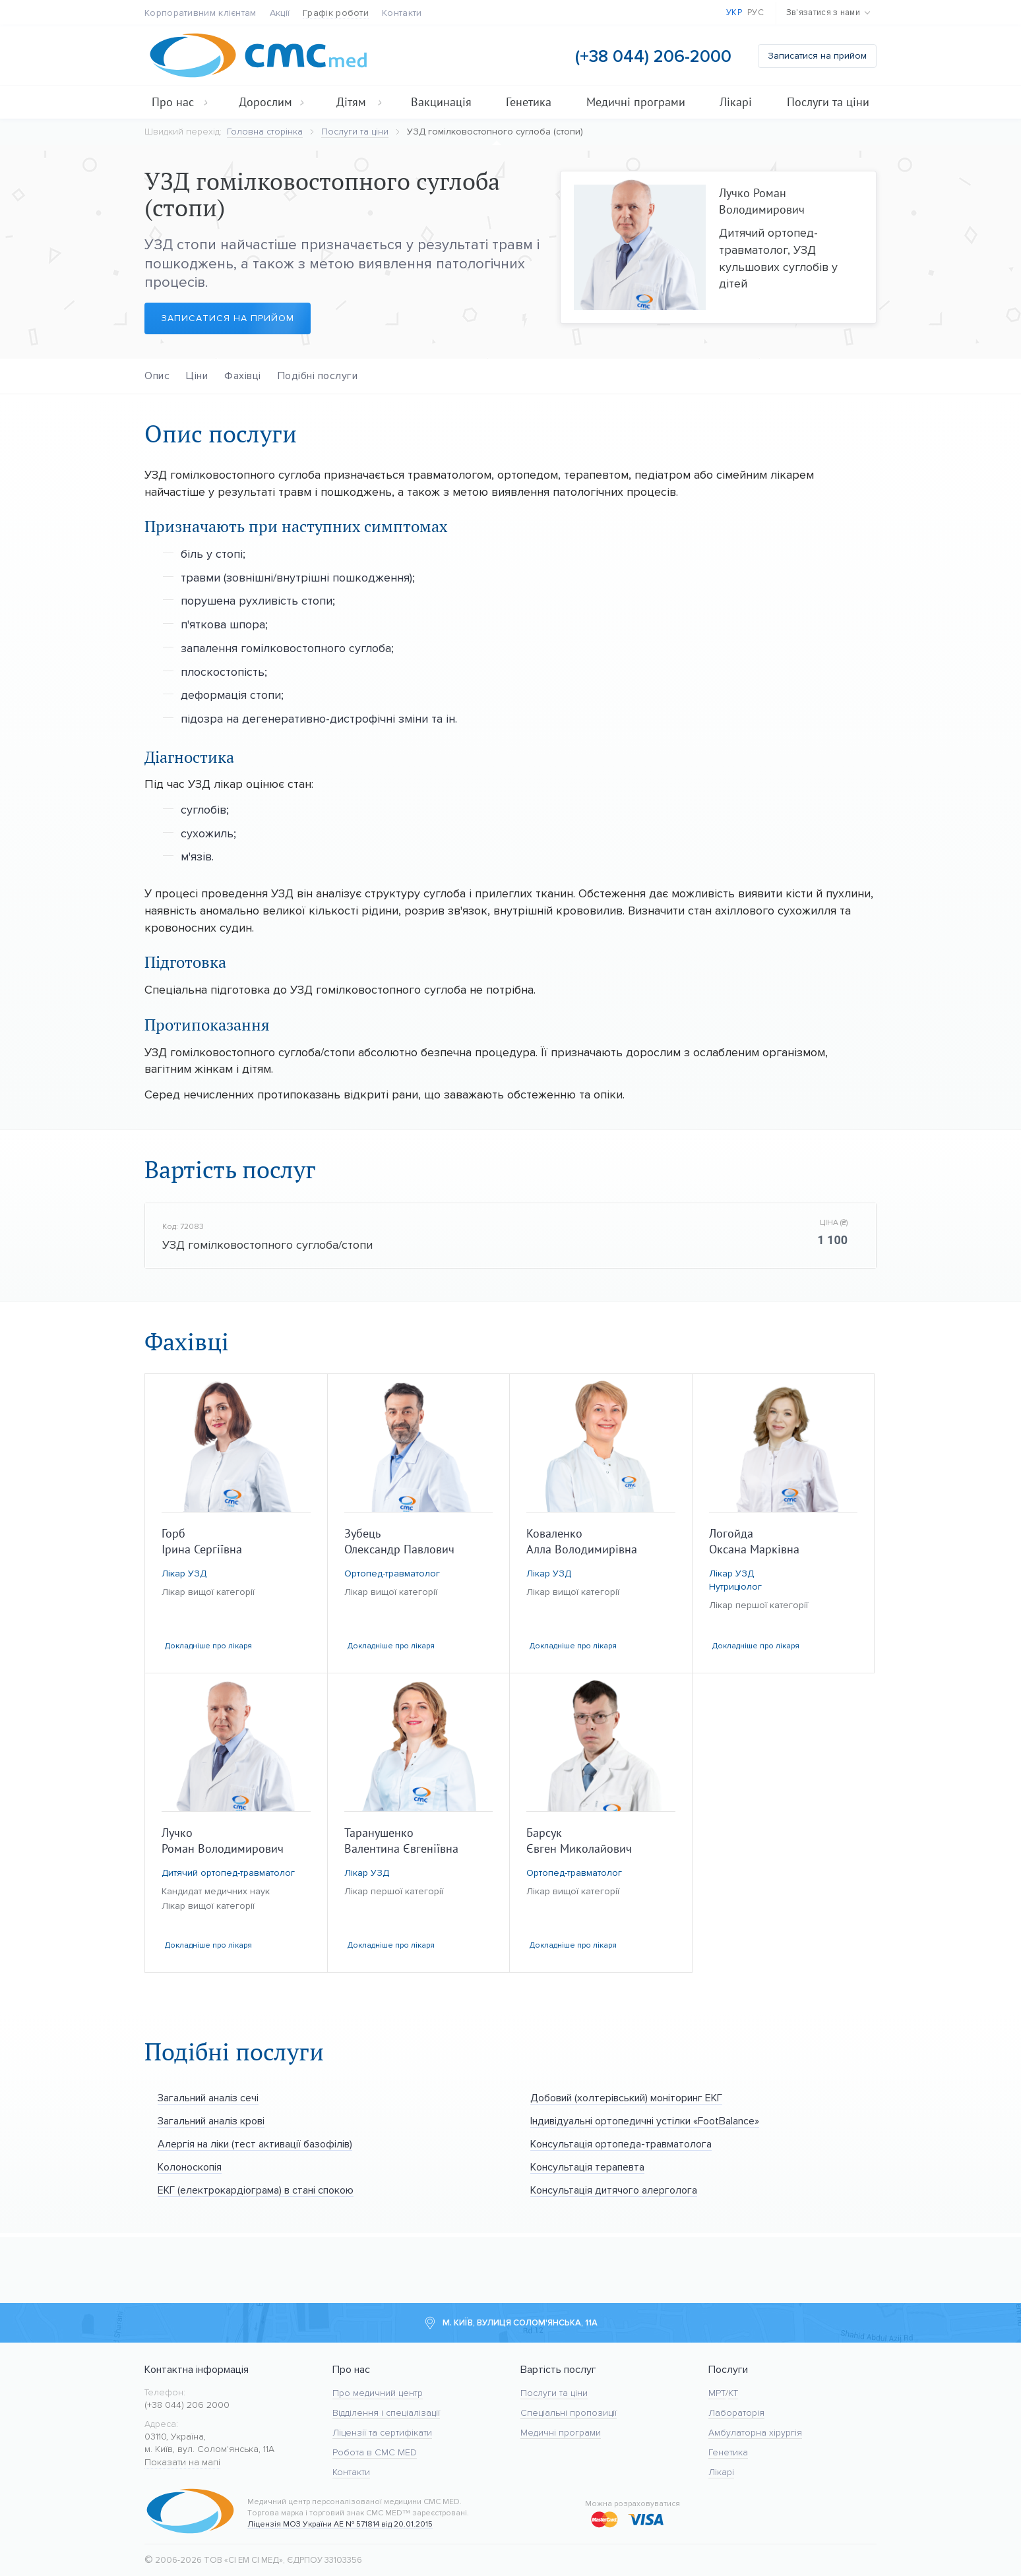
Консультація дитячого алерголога (613, 2190)
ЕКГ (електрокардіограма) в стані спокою (256, 2190)
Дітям (359, 101)
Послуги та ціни (828, 101)
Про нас (180, 101)
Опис (157, 375)
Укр (734, 12)
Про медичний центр (377, 2393)
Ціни (197, 375)
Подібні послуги (318, 375)
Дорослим (272, 101)
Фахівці (242, 375)
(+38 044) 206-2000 (653, 56)
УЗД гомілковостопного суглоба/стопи (267, 1245)
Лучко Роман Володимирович (762, 201)
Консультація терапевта (587, 2167)
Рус (755, 12)
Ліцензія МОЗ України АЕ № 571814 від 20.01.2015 (340, 2524)
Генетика (528, 101)
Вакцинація (441, 101)
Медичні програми (635, 101)
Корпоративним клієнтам (200, 12)
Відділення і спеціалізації (386, 2412)
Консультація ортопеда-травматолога (621, 2144)
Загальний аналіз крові (211, 2120)
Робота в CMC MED (374, 2452)
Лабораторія (736, 2412)
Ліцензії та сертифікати (382, 2432)
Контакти (401, 12)
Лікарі (736, 101)
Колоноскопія (190, 2167)
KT (733, 2393)
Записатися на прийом (817, 55)
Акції (280, 12)
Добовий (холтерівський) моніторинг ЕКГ (626, 2097)
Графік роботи (336, 12)
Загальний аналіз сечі (208, 2097)
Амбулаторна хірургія (755, 2432)
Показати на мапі (182, 2462)
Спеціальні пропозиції (568, 2412)
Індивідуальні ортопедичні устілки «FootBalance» (644, 2120)
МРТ (717, 2393)
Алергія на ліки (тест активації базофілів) (255, 2144)
